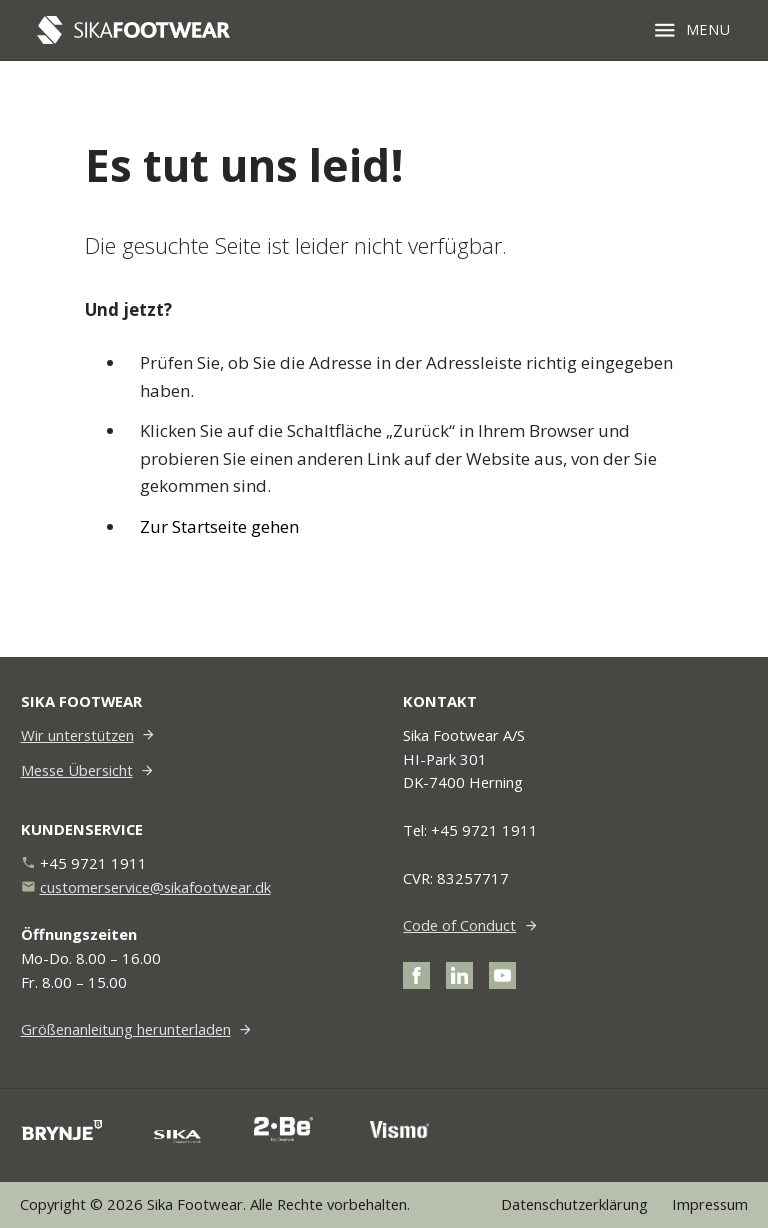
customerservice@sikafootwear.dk (155, 887)
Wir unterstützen (77, 735)
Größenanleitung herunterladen (126, 1029)
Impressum (710, 1204)
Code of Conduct (459, 925)
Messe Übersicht (77, 770)
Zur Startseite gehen (219, 526)
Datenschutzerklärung (574, 1204)
